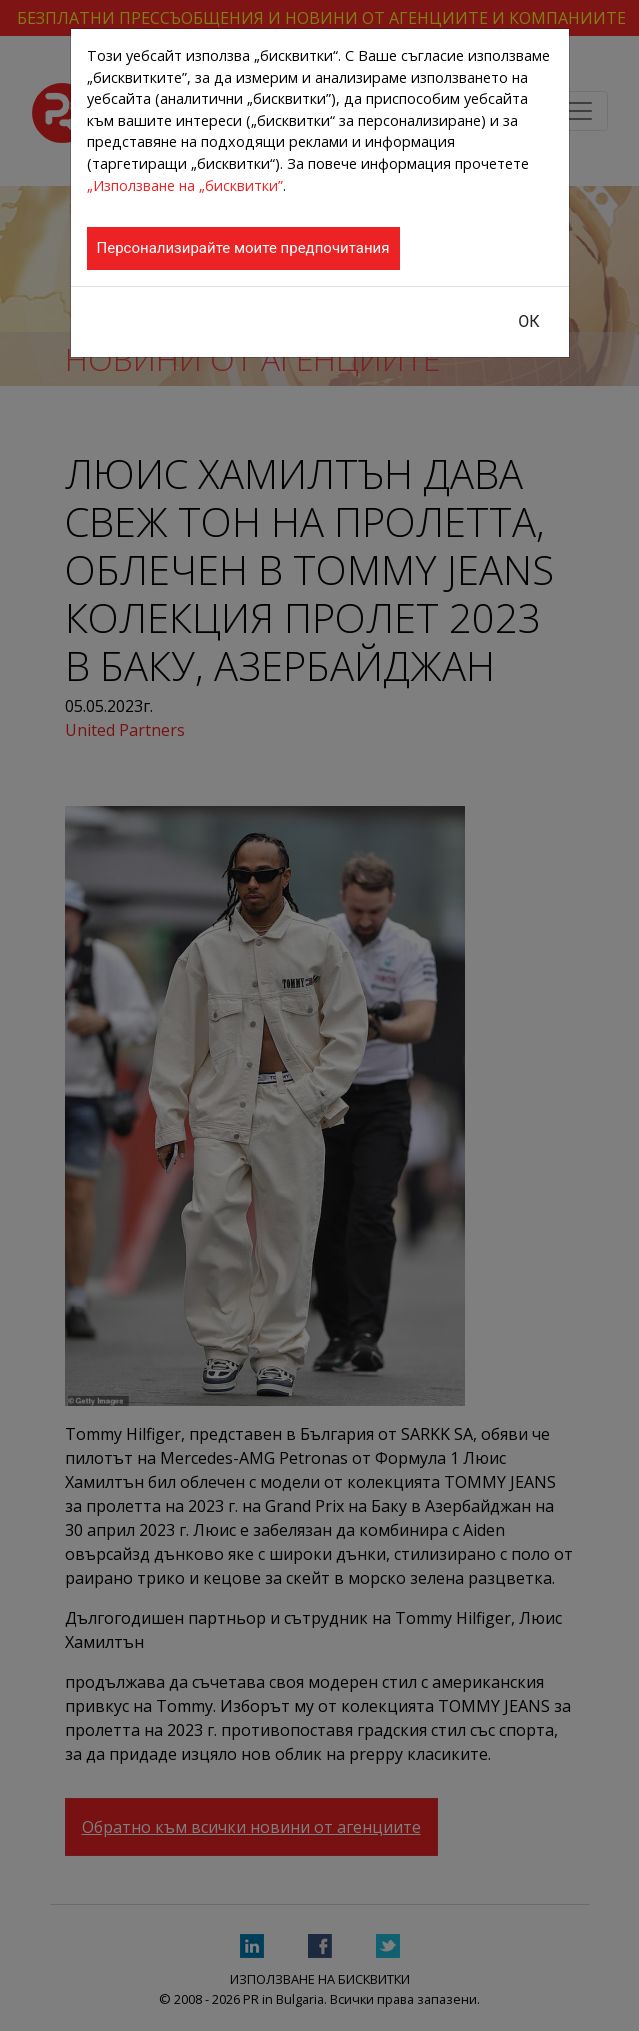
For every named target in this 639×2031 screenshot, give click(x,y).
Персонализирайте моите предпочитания (243, 248)
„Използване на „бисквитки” (185, 185)
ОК (528, 321)
